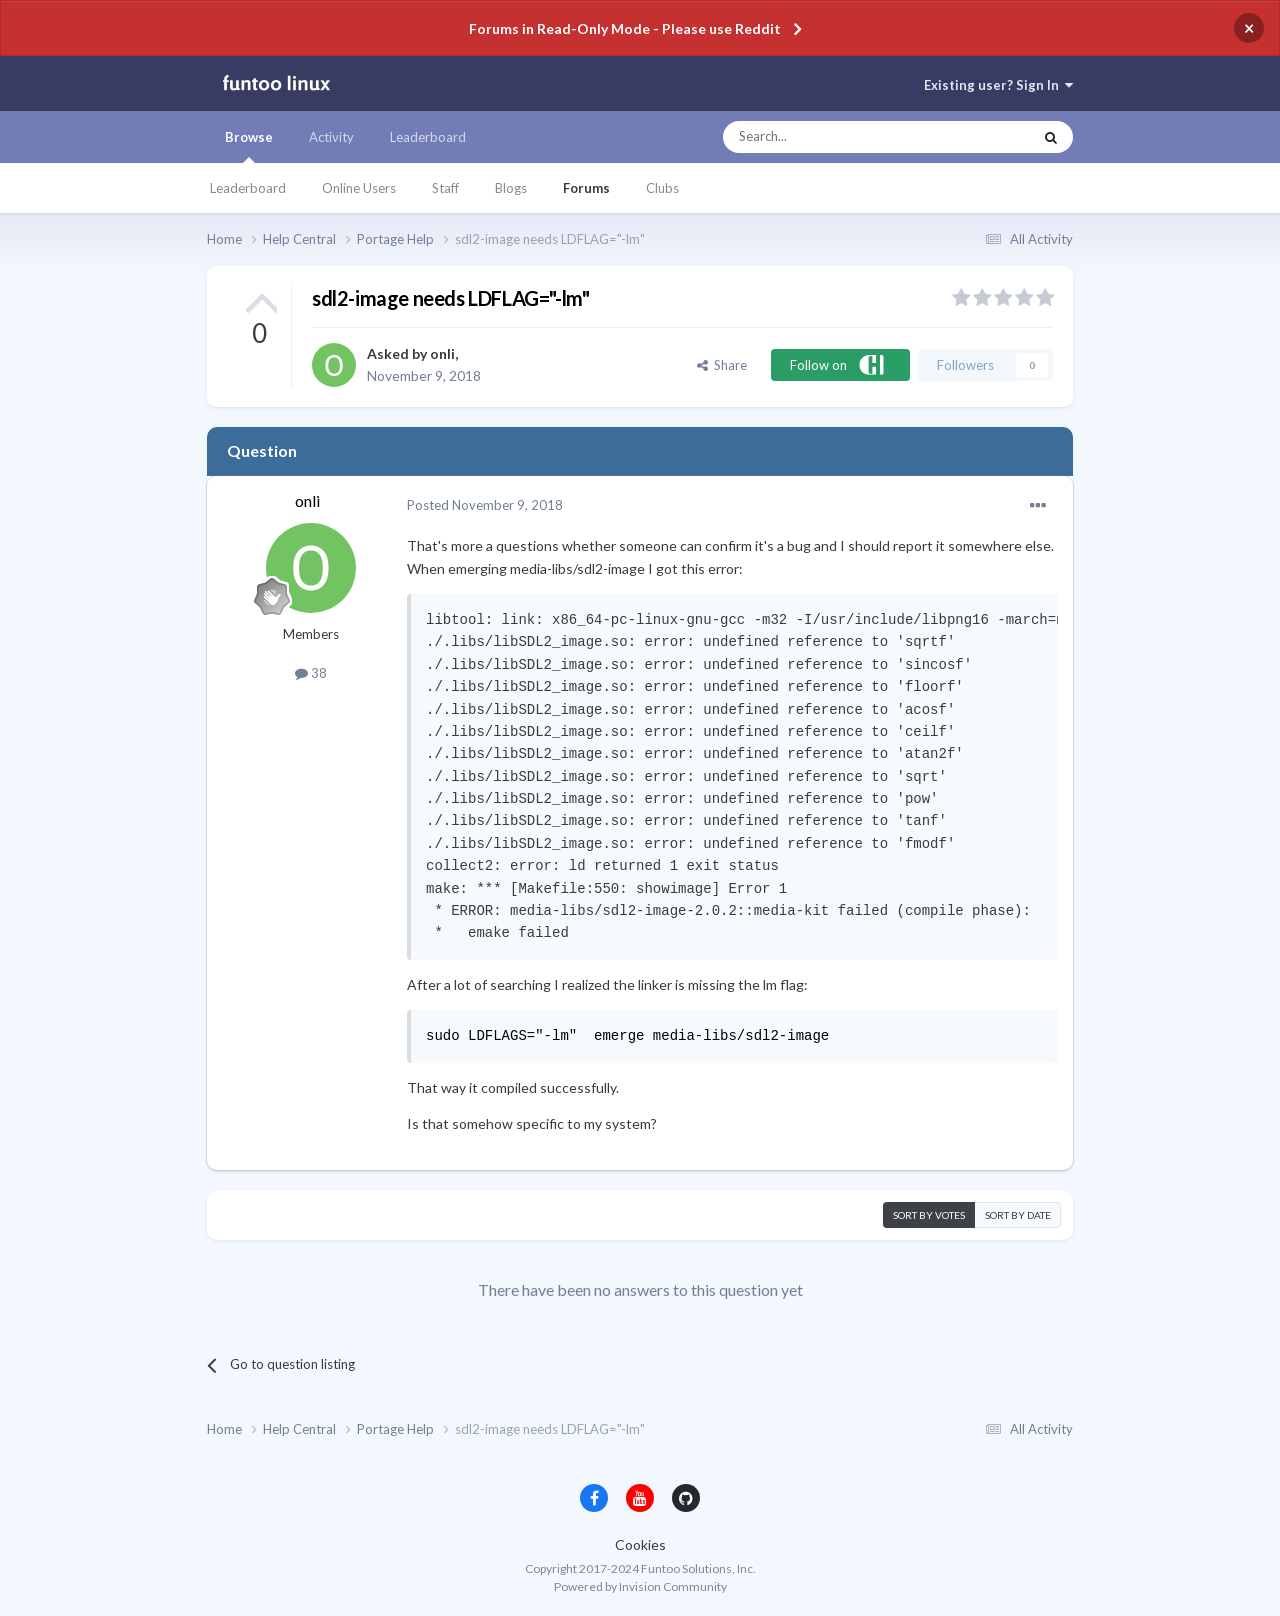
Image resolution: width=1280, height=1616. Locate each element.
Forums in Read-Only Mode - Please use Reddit (625, 28)
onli (442, 353)
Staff (445, 188)
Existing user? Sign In (998, 85)
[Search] (837, 137)
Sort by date (1018, 1215)
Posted (485, 505)
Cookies (640, 1544)
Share (722, 365)
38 (311, 673)
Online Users (359, 188)
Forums (586, 188)
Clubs (662, 188)
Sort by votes (929, 1215)
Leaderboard (248, 188)
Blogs (511, 188)
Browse (249, 146)
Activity (331, 137)
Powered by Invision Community (640, 1586)
